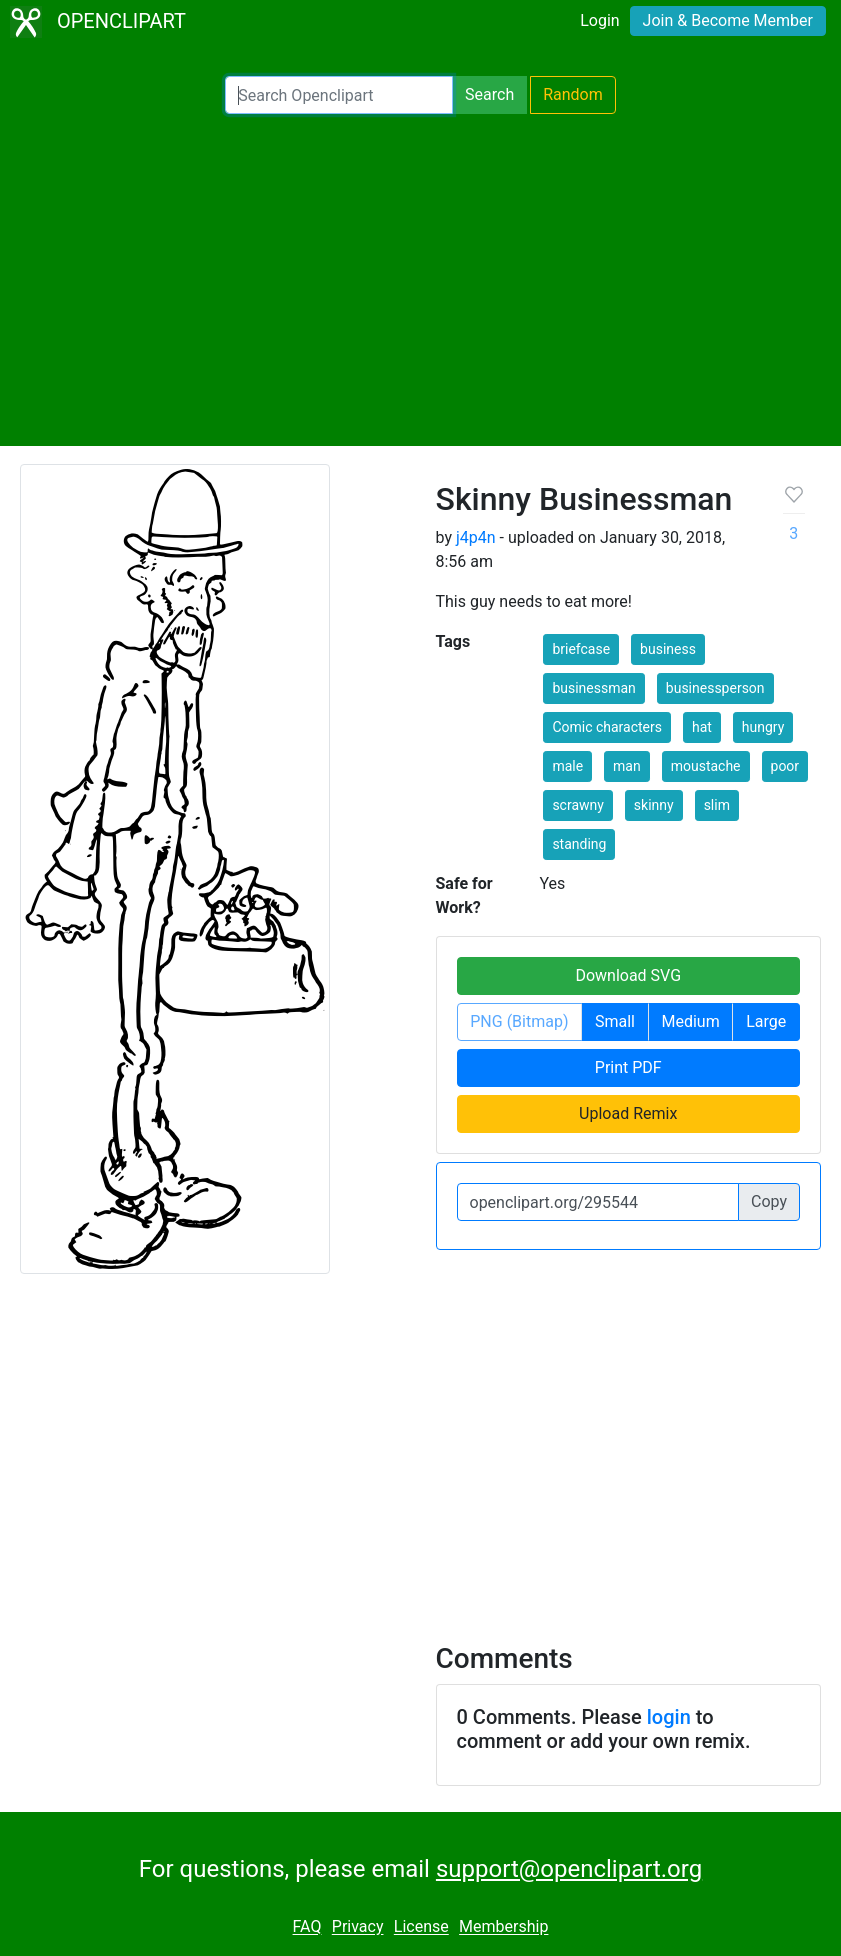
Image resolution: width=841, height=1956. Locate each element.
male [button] (567, 766)
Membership (503, 1927)
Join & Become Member (728, 20)
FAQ (307, 1927)
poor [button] (785, 766)
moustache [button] (706, 766)
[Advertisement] (420, 280)
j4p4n (476, 537)
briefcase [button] (581, 649)
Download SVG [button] (628, 975)
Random (573, 94)
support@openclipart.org (569, 1869)
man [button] (627, 766)
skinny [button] (654, 805)
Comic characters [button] (607, 727)
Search (489, 94)
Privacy (358, 1927)
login (669, 1717)
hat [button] (702, 727)
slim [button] (717, 805)
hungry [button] (763, 727)
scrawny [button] (578, 805)
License (421, 1927)
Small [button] (615, 1021)
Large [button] (766, 1021)
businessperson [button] (715, 688)
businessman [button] (593, 688)
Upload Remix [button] (628, 1113)
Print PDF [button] (628, 1067)
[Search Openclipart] (339, 95)
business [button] (668, 649)
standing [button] (579, 844)
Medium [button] (691, 1021)
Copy (769, 1201)
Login (599, 20)
